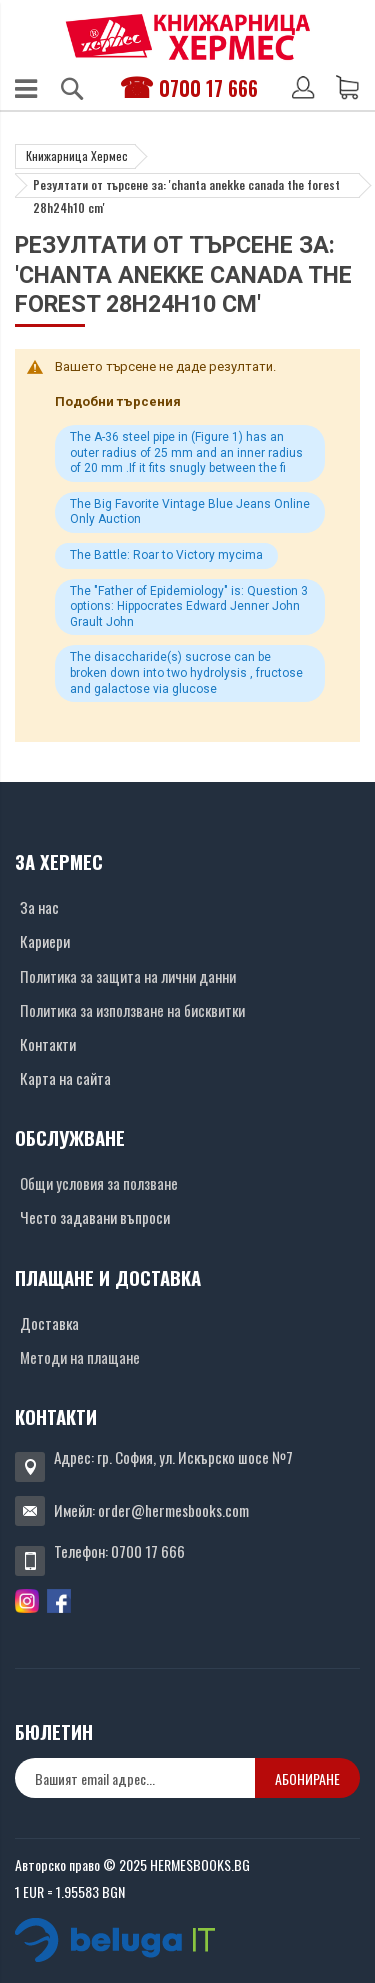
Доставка (49, 1323)
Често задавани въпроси (95, 1217)
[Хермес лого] (188, 36)
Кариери (45, 941)
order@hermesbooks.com (173, 1510)
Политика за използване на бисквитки (132, 1010)
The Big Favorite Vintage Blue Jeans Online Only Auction (190, 512)
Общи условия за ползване (99, 1183)
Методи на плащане (80, 1357)
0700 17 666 (208, 88)
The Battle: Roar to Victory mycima (166, 555)
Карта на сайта (65, 1078)
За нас (39, 907)
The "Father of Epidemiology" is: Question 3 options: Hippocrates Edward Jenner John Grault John (189, 606)
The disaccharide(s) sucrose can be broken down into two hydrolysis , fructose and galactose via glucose (186, 672)
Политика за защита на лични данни (128, 976)
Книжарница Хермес (77, 155)
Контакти (48, 1044)
